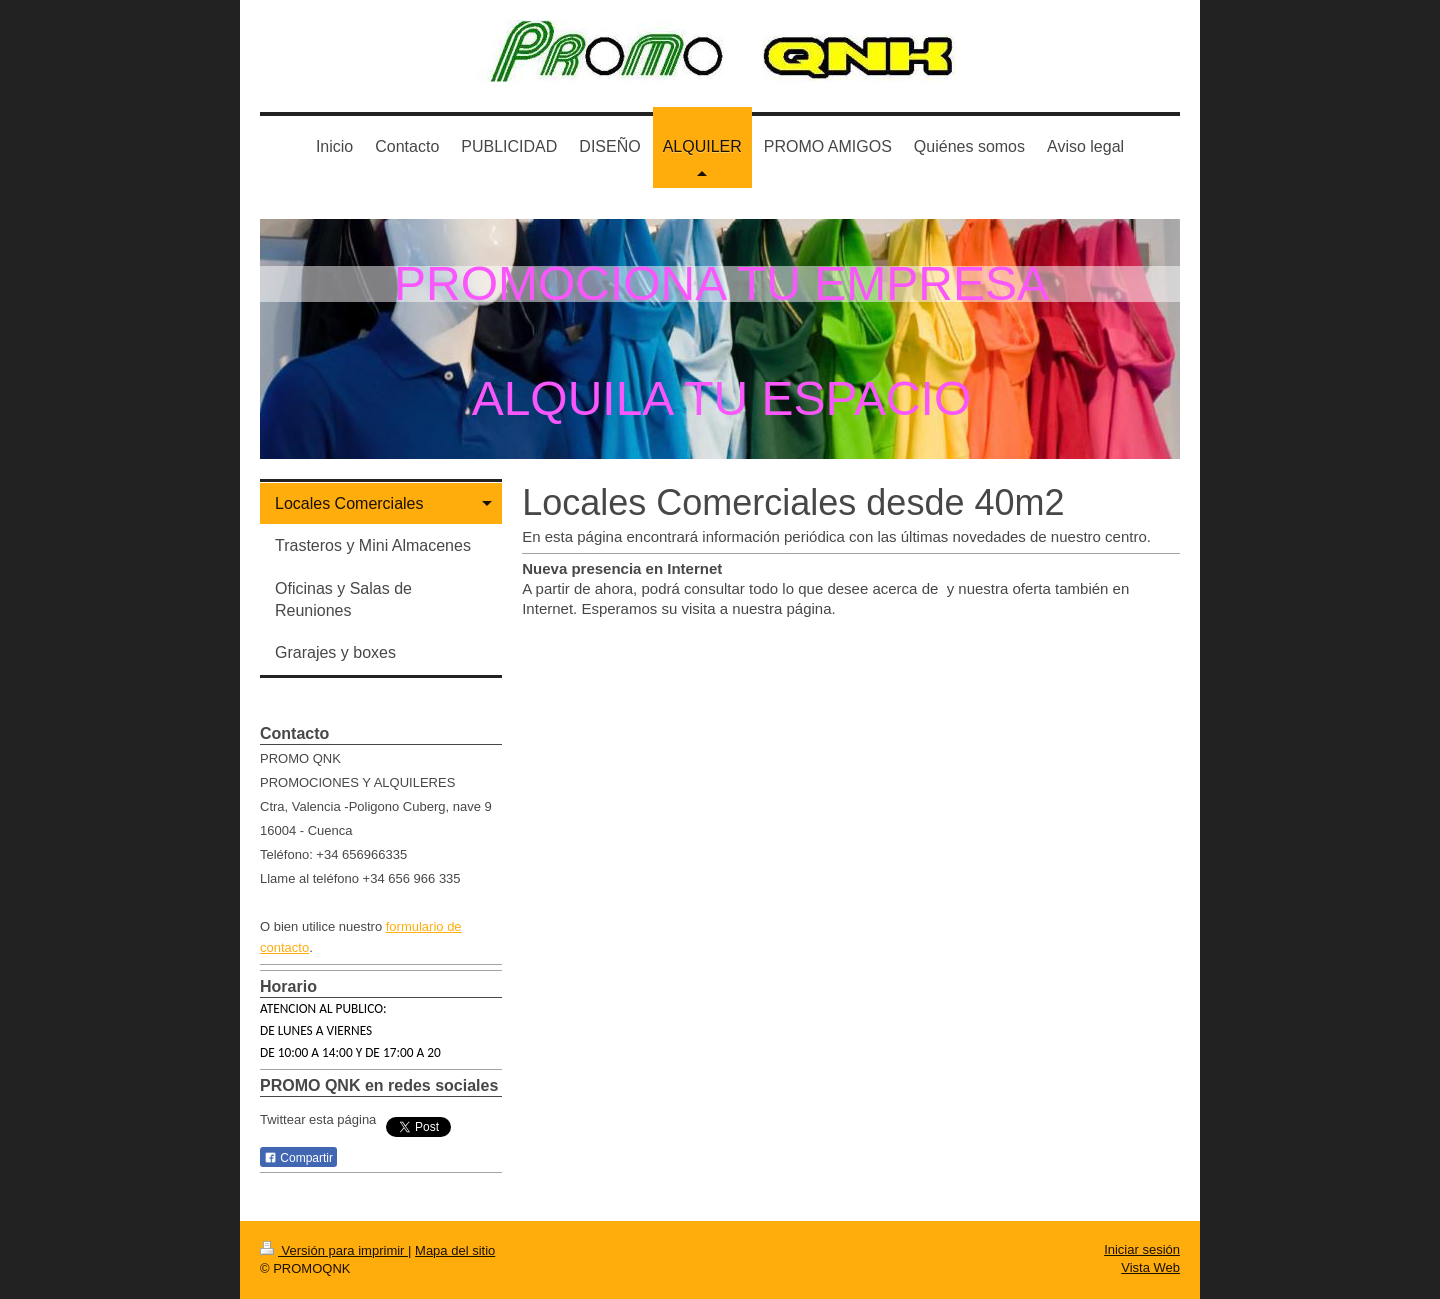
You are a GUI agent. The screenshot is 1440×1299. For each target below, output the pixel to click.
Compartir (298, 1158)
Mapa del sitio (455, 1250)
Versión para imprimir (334, 1250)
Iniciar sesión (1142, 1249)
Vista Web (1150, 1267)
